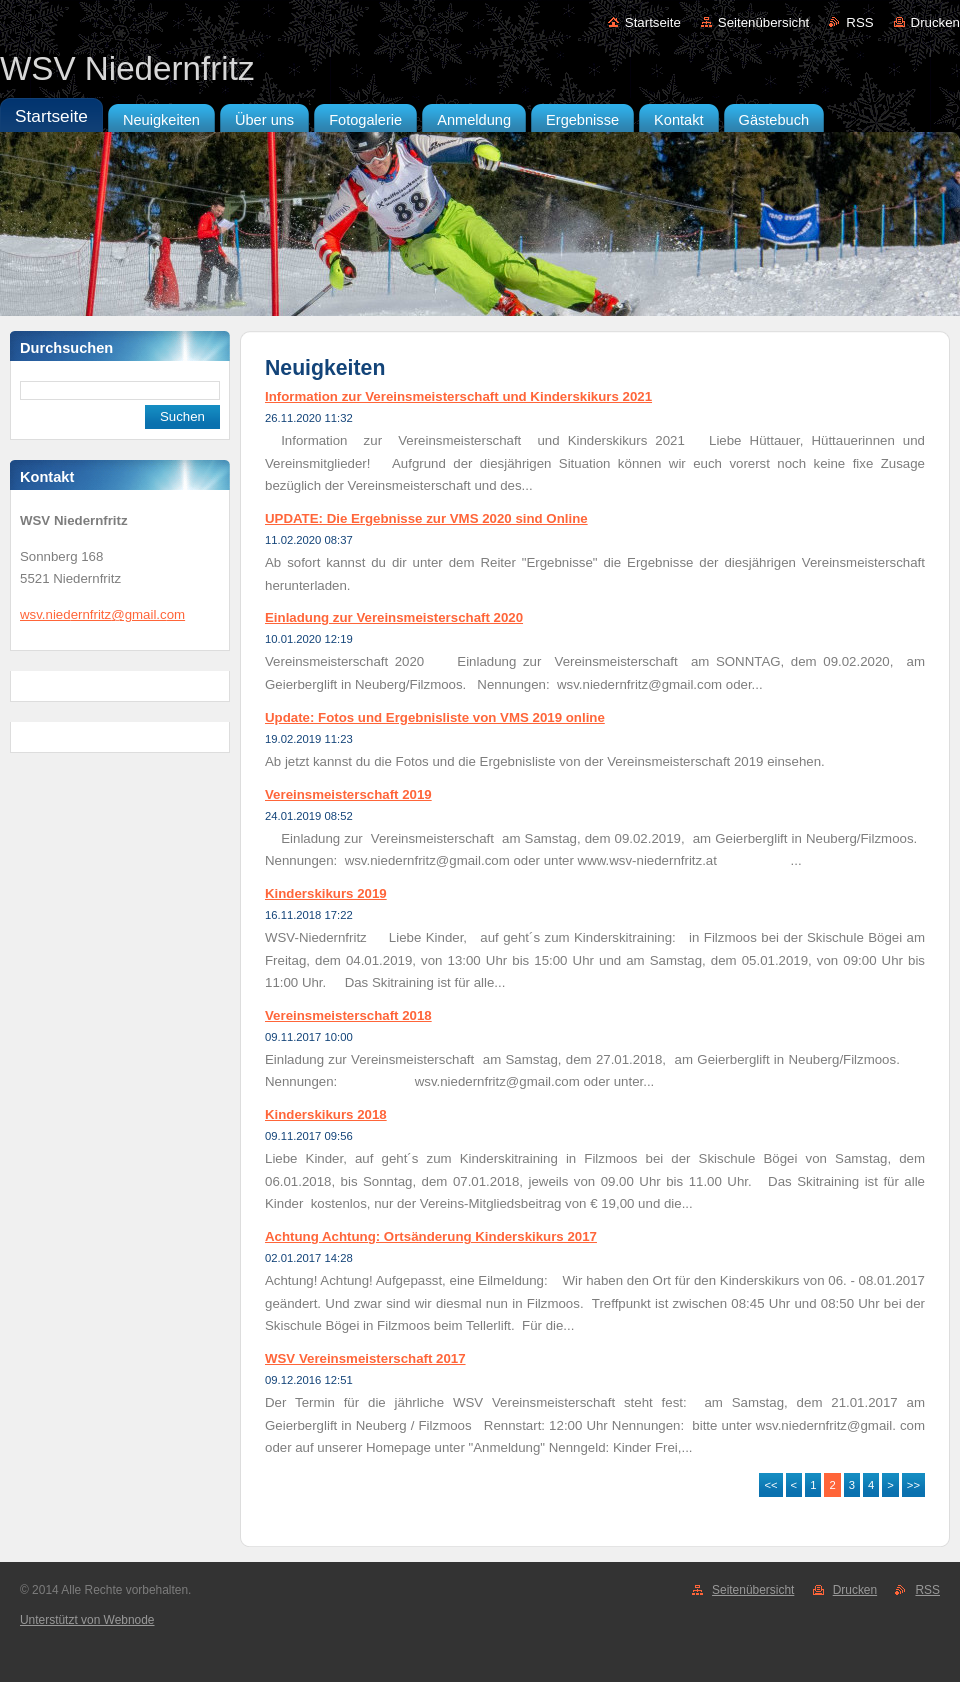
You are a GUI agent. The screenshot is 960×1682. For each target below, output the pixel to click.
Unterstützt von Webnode (87, 1620)
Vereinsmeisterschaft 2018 (348, 1015)
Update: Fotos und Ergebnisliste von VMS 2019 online (435, 717)
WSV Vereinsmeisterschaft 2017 (365, 1358)
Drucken (935, 22)
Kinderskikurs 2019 (326, 893)
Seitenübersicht (763, 22)
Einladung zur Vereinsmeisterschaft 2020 (394, 617)
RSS (859, 22)
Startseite (653, 22)
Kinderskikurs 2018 (326, 1114)
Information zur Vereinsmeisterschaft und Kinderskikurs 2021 (458, 396)
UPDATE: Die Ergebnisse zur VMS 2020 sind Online (426, 518)
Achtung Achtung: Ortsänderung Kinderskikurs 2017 (431, 1236)
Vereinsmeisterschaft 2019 (348, 794)
